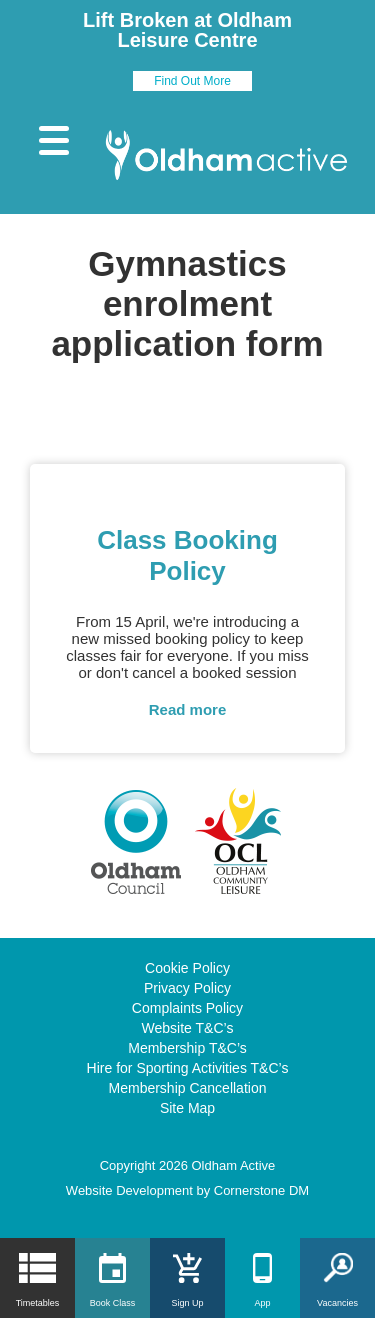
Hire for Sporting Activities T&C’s (188, 1068)
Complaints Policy (187, 1008)
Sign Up (187, 1303)
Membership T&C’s (187, 1048)
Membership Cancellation (188, 1088)
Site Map (187, 1108)
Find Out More (192, 81)
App (262, 1303)
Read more (188, 709)
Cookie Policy (187, 968)
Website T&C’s (188, 1028)
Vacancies (337, 1303)
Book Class (113, 1303)
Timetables (38, 1303)
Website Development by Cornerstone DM (187, 1190)
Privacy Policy (187, 988)
